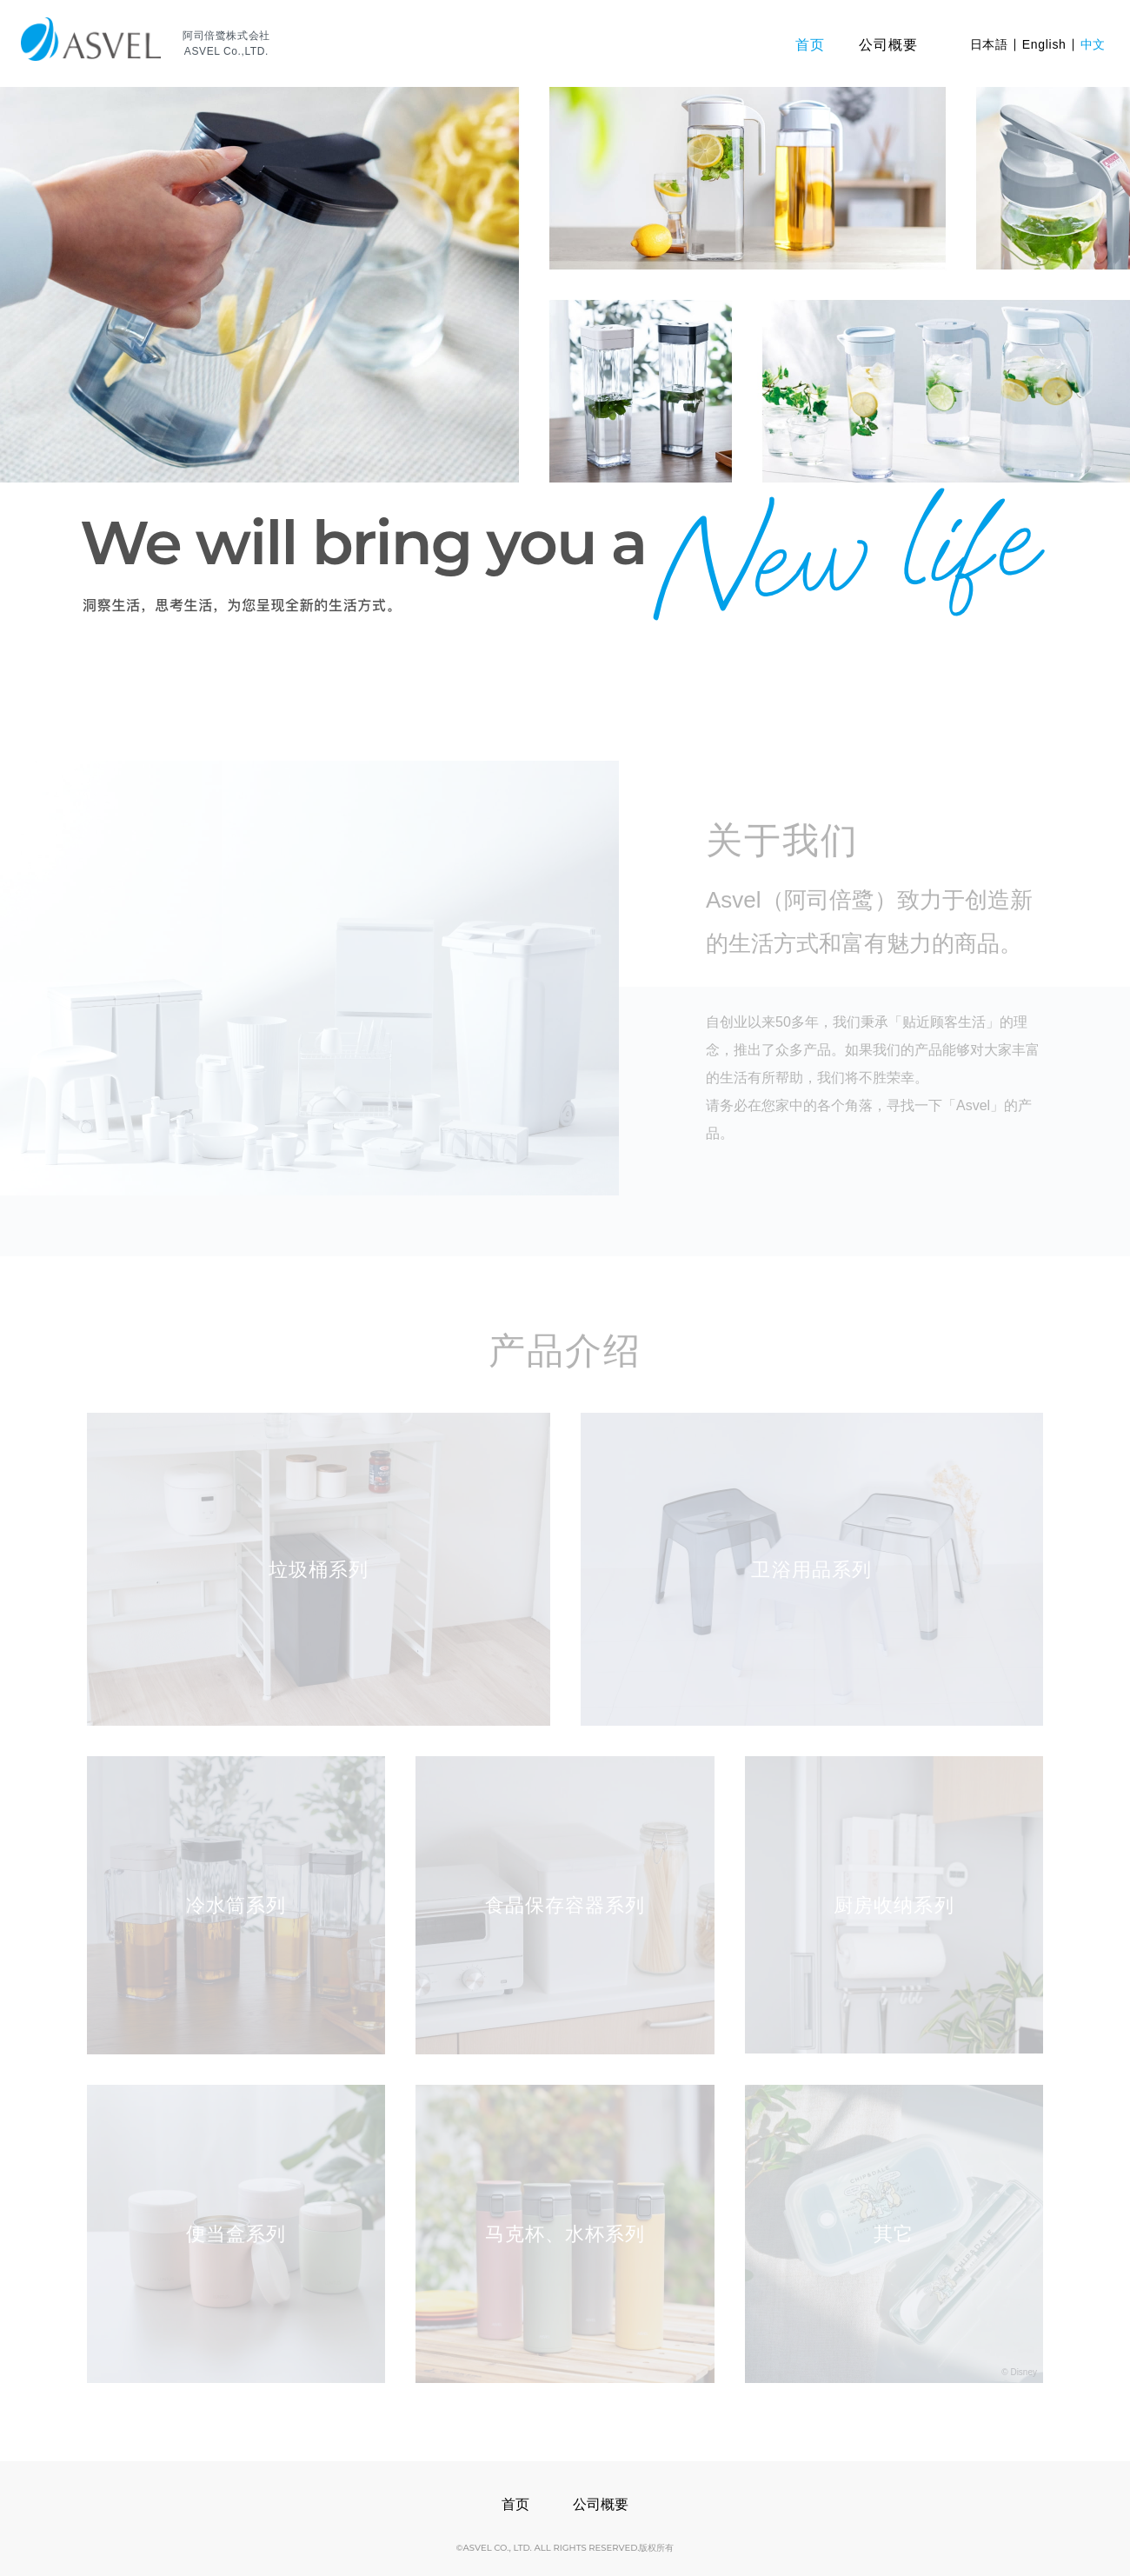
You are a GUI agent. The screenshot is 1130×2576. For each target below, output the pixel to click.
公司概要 (600, 2504)
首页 (515, 2504)
